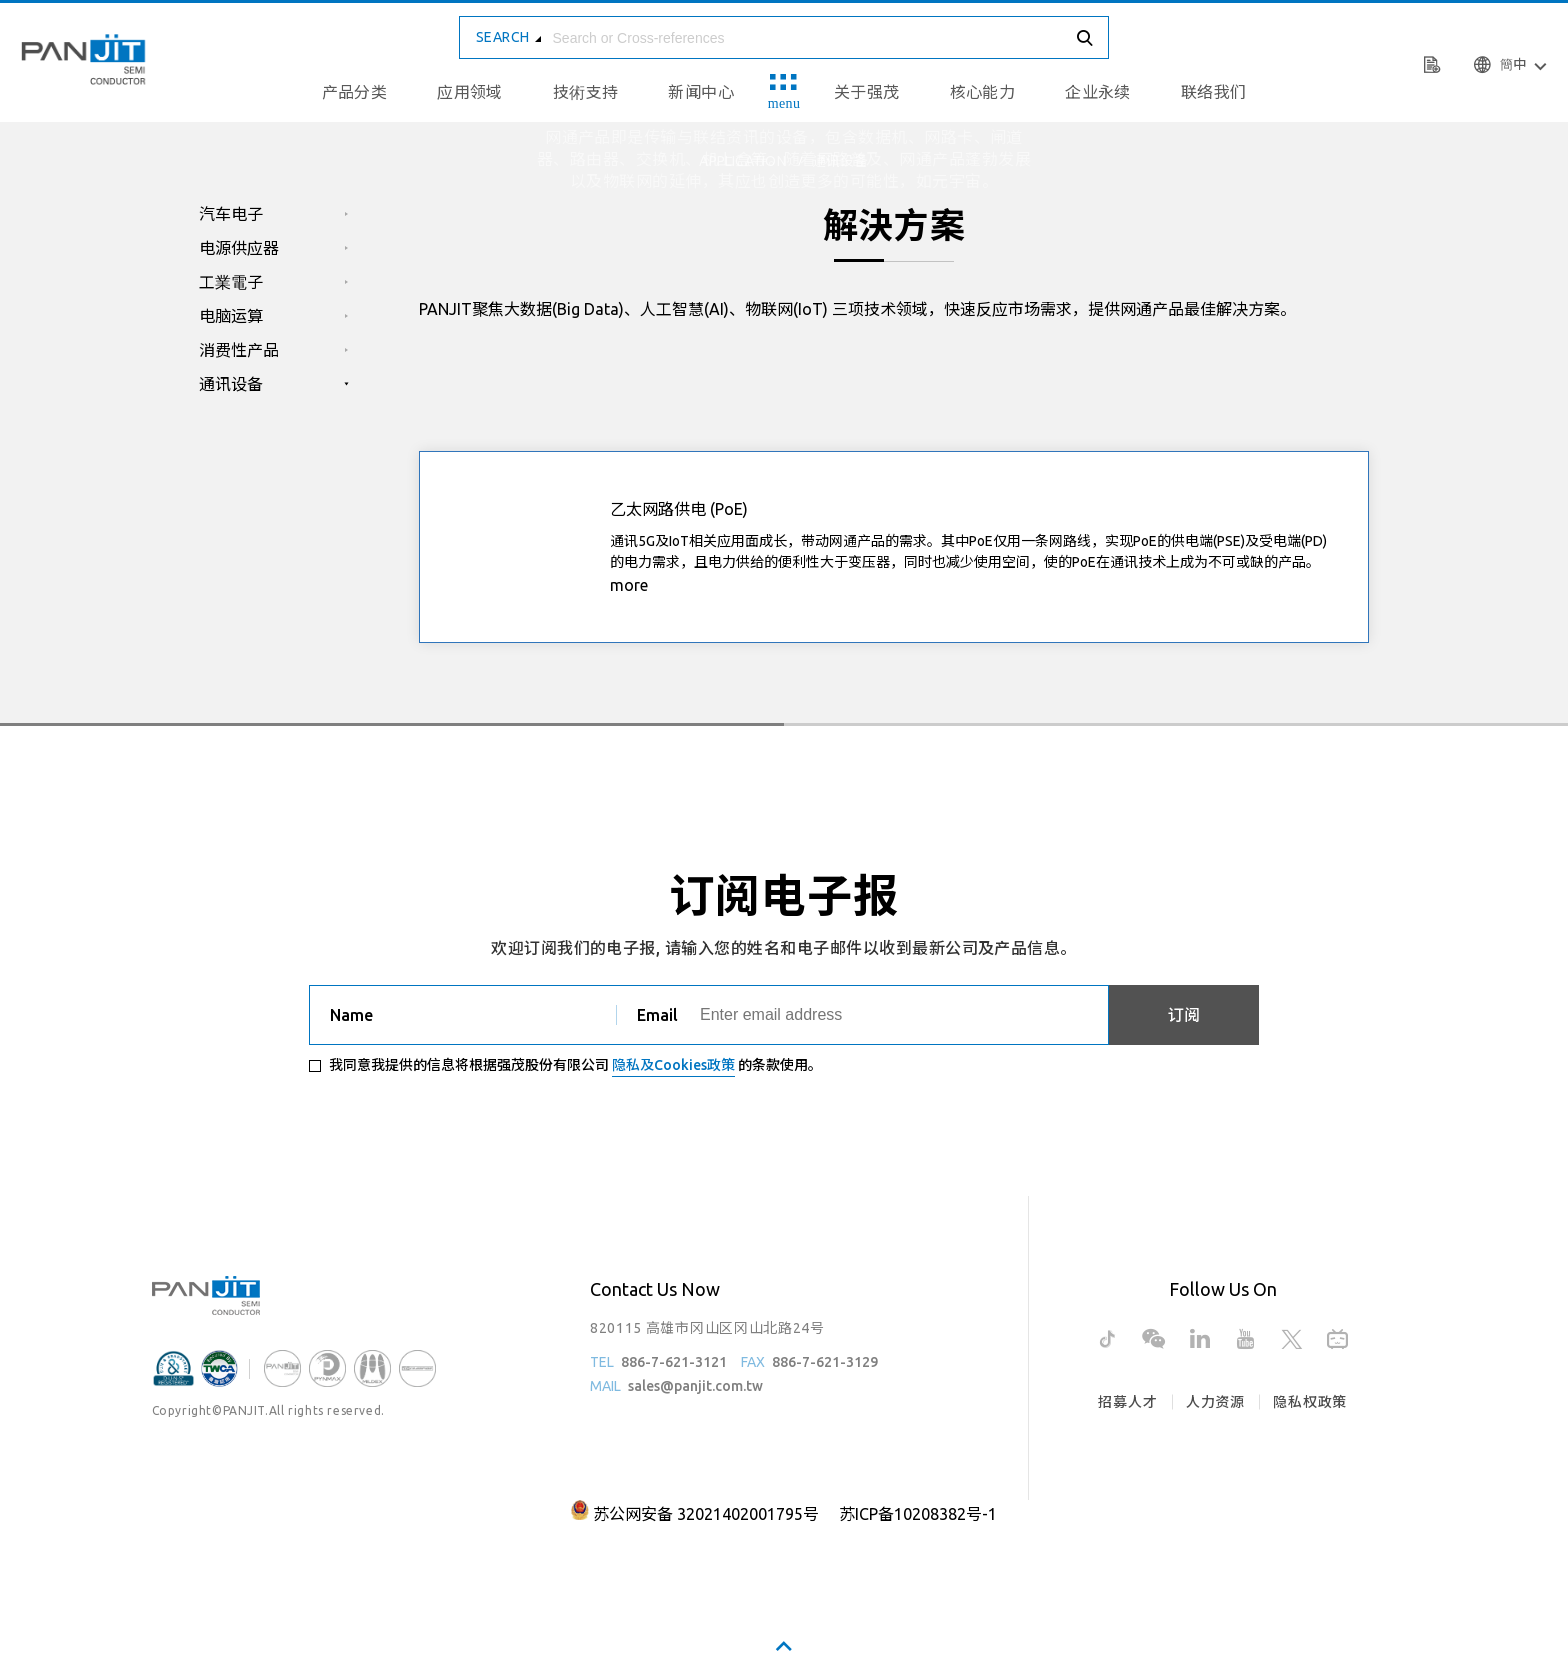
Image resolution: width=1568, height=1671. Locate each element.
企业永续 (1098, 92)
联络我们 (1214, 92)
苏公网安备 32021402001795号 (706, 1514)
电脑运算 (231, 316)
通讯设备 (231, 384)
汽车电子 (231, 214)
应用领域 (470, 92)
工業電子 (231, 282)
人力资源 (1215, 1402)
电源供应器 (239, 248)
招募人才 (1127, 1402)
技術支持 (586, 92)
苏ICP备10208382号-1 (918, 1514)
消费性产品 (239, 350)
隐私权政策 (1310, 1402)
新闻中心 (701, 92)
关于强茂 (867, 92)
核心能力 (983, 92)
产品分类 (355, 92)
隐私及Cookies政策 (673, 1065)
